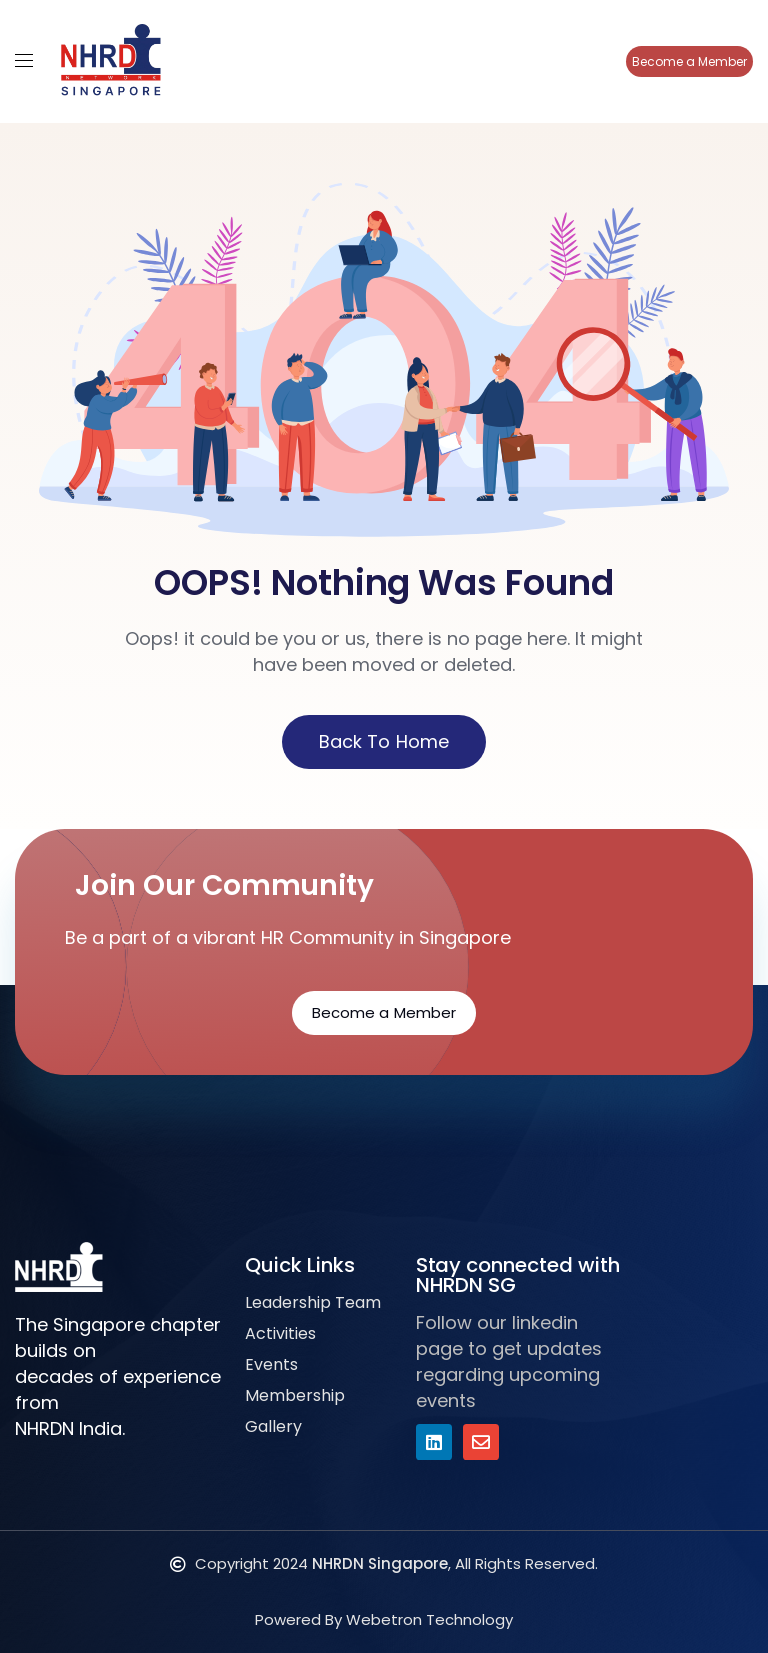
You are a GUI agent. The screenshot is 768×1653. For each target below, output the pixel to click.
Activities (280, 1333)
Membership (295, 1395)
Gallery (273, 1426)
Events (271, 1364)
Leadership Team (313, 1302)
